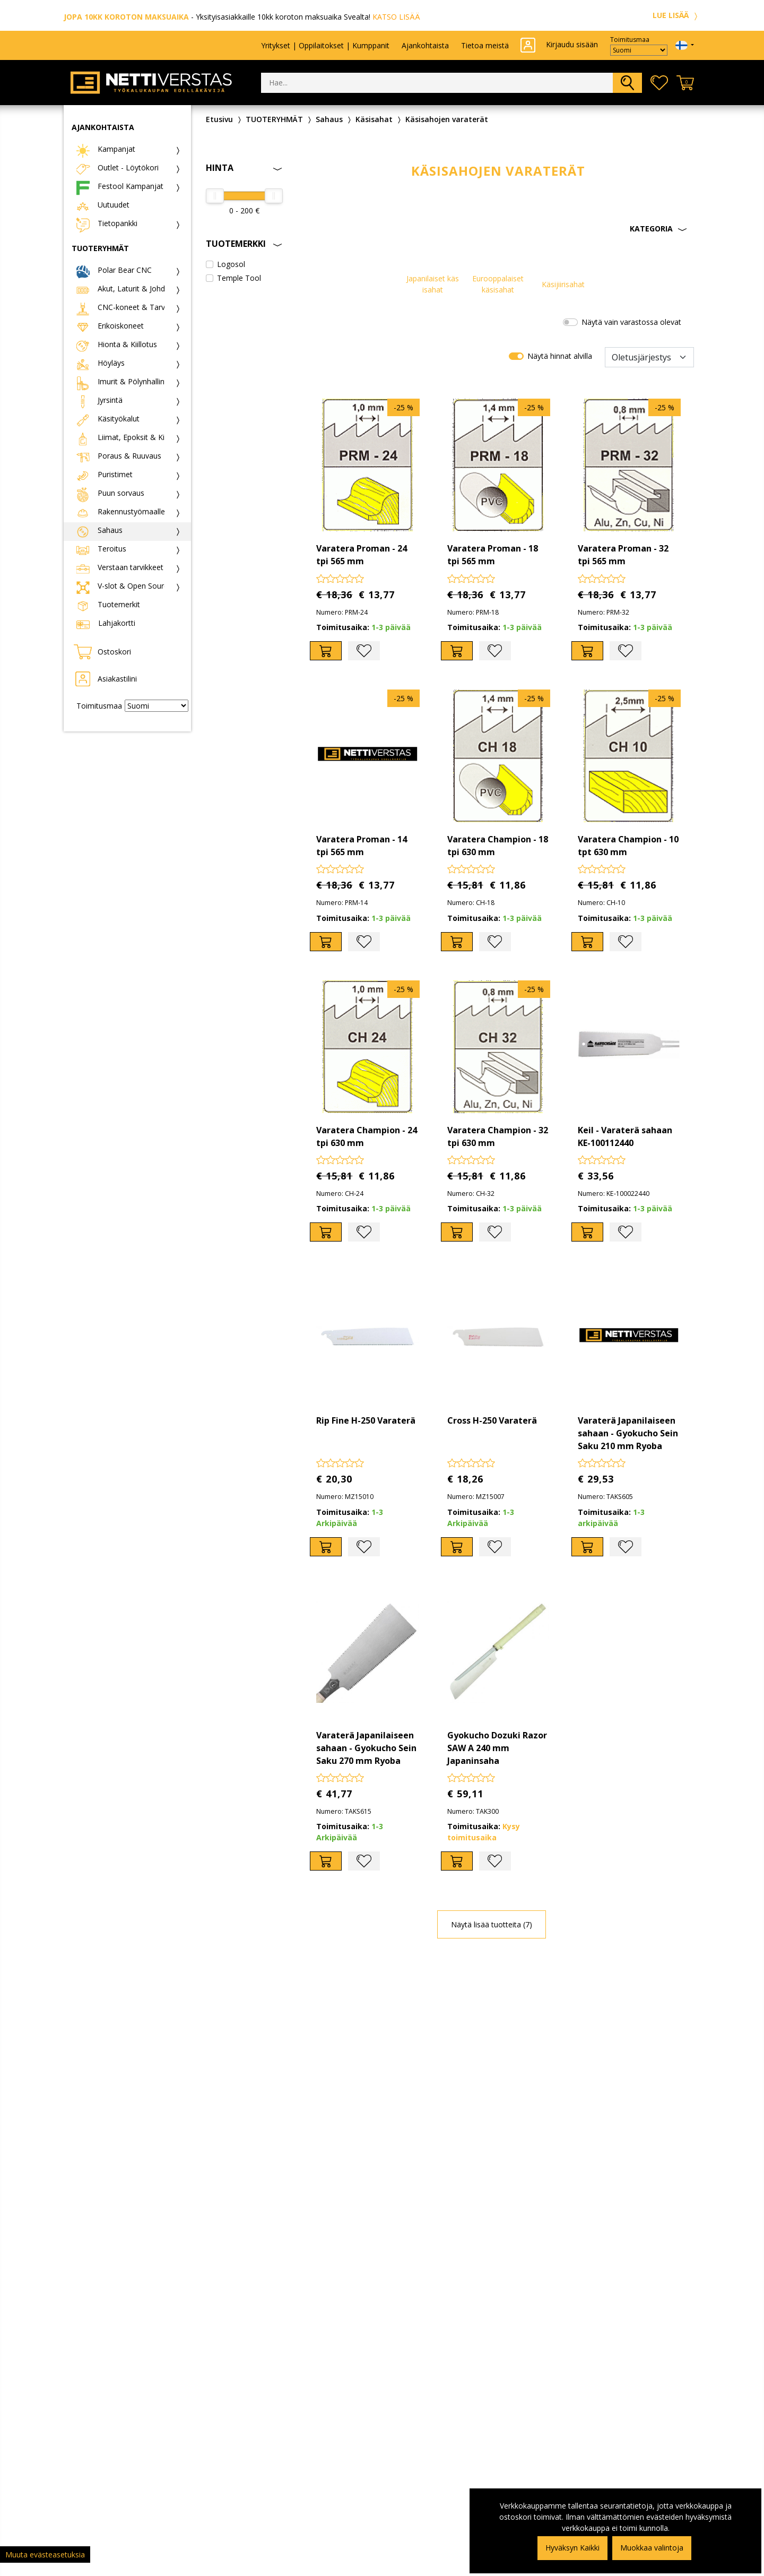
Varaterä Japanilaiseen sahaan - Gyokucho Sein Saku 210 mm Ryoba (628, 1433)
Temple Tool (239, 278)
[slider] (215, 195)
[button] (498, 229)
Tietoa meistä (485, 45)
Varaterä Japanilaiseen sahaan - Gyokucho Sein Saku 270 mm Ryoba (366, 1748)
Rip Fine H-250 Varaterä (365, 1420)
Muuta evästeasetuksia (45, 2554)
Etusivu (219, 119)
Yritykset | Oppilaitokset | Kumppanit (325, 45)
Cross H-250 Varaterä (492, 1420)
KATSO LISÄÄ (396, 17)
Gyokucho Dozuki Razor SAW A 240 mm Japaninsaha (497, 1748)
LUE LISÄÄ (676, 15)
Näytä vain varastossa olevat (631, 322)
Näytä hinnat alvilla (559, 356)
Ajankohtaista (425, 45)
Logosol (231, 264)
